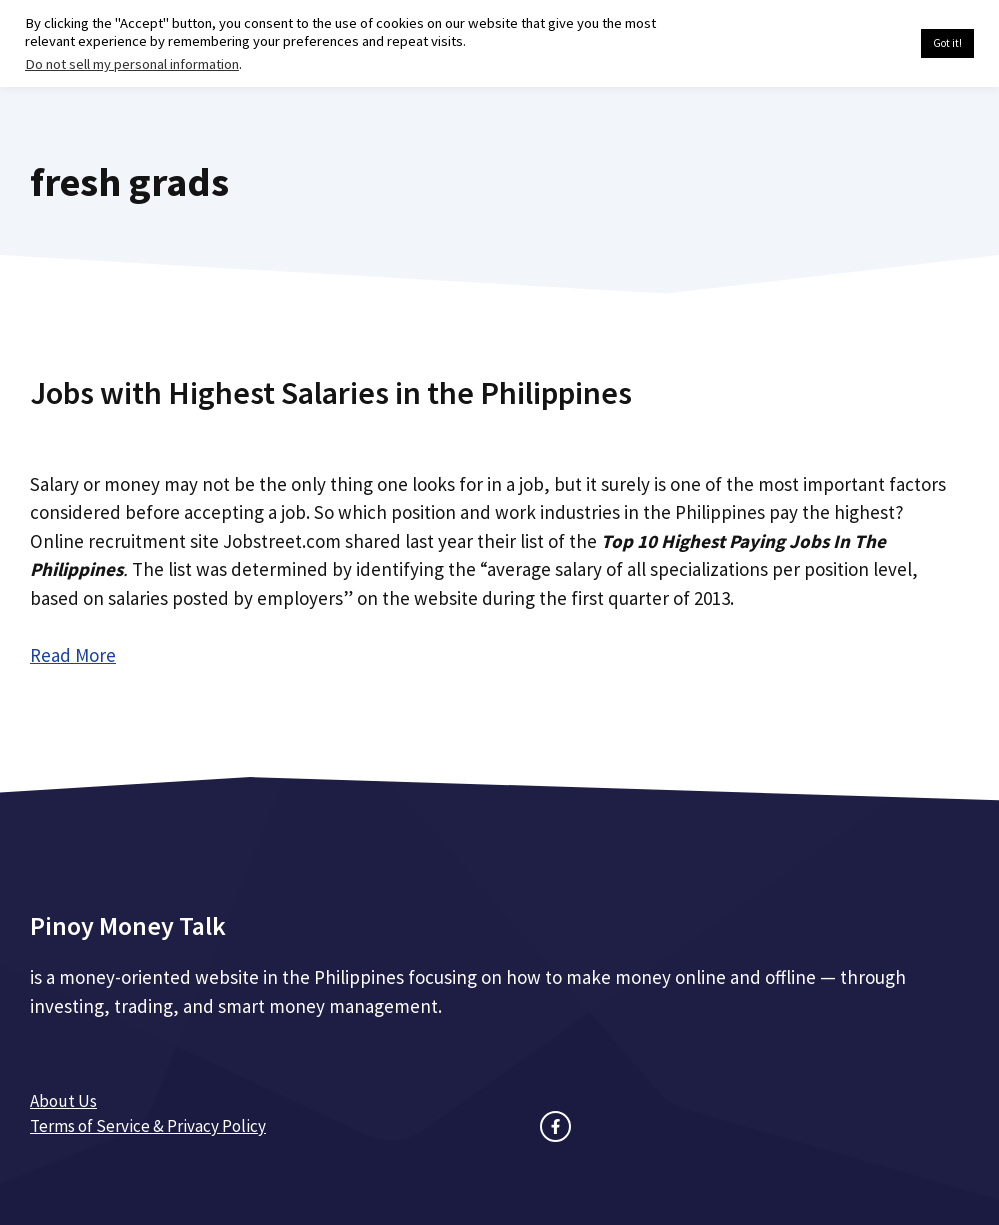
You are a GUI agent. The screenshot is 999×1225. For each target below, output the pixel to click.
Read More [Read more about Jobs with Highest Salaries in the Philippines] (73, 655)
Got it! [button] (947, 43)
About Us (63, 1101)
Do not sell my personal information (132, 64)
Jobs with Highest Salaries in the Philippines (331, 393)
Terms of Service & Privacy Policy (148, 1126)
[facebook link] (555, 1126)
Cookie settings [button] (858, 44)
